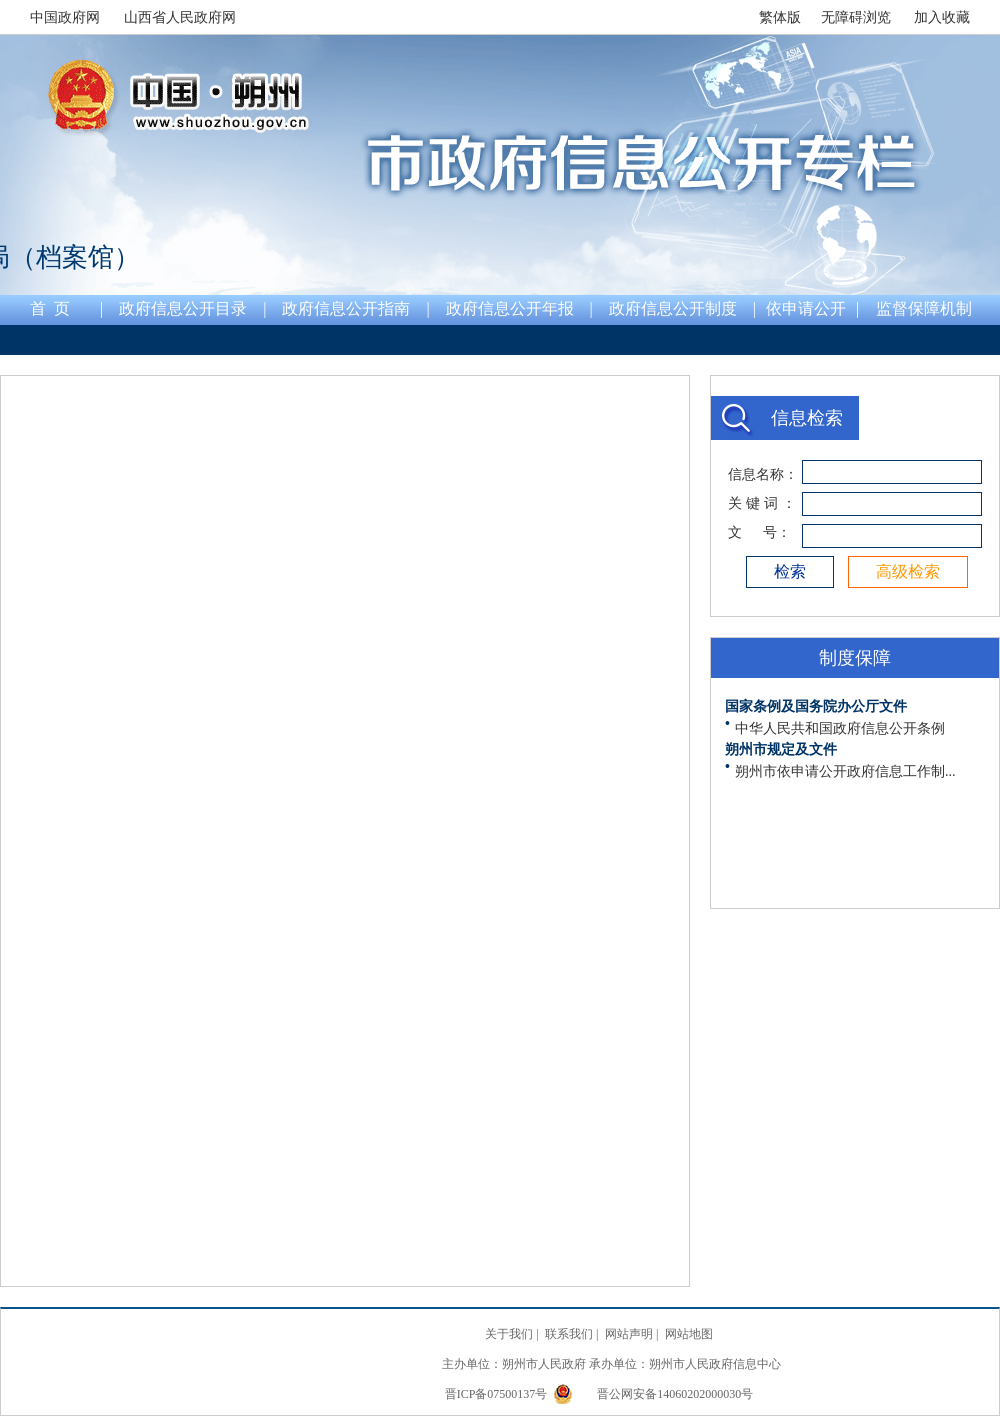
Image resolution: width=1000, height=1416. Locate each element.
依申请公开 (806, 308)
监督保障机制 (924, 308)
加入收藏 (942, 17)
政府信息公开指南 (346, 308)
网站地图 (689, 1334)
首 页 (50, 308)
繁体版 (780, 17)
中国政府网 (65, 17)
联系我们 (569, 1334)
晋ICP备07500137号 (498, 1394)
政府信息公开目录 (183, 308)
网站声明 (629, 1334)
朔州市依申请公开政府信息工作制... (845, 771)
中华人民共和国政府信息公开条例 (840, 728)
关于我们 (509, 1334)
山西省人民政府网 (180, 17)
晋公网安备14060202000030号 (653, 1394)
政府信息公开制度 (673, 308)
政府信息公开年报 (510, 308)
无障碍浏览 (856, 17)
